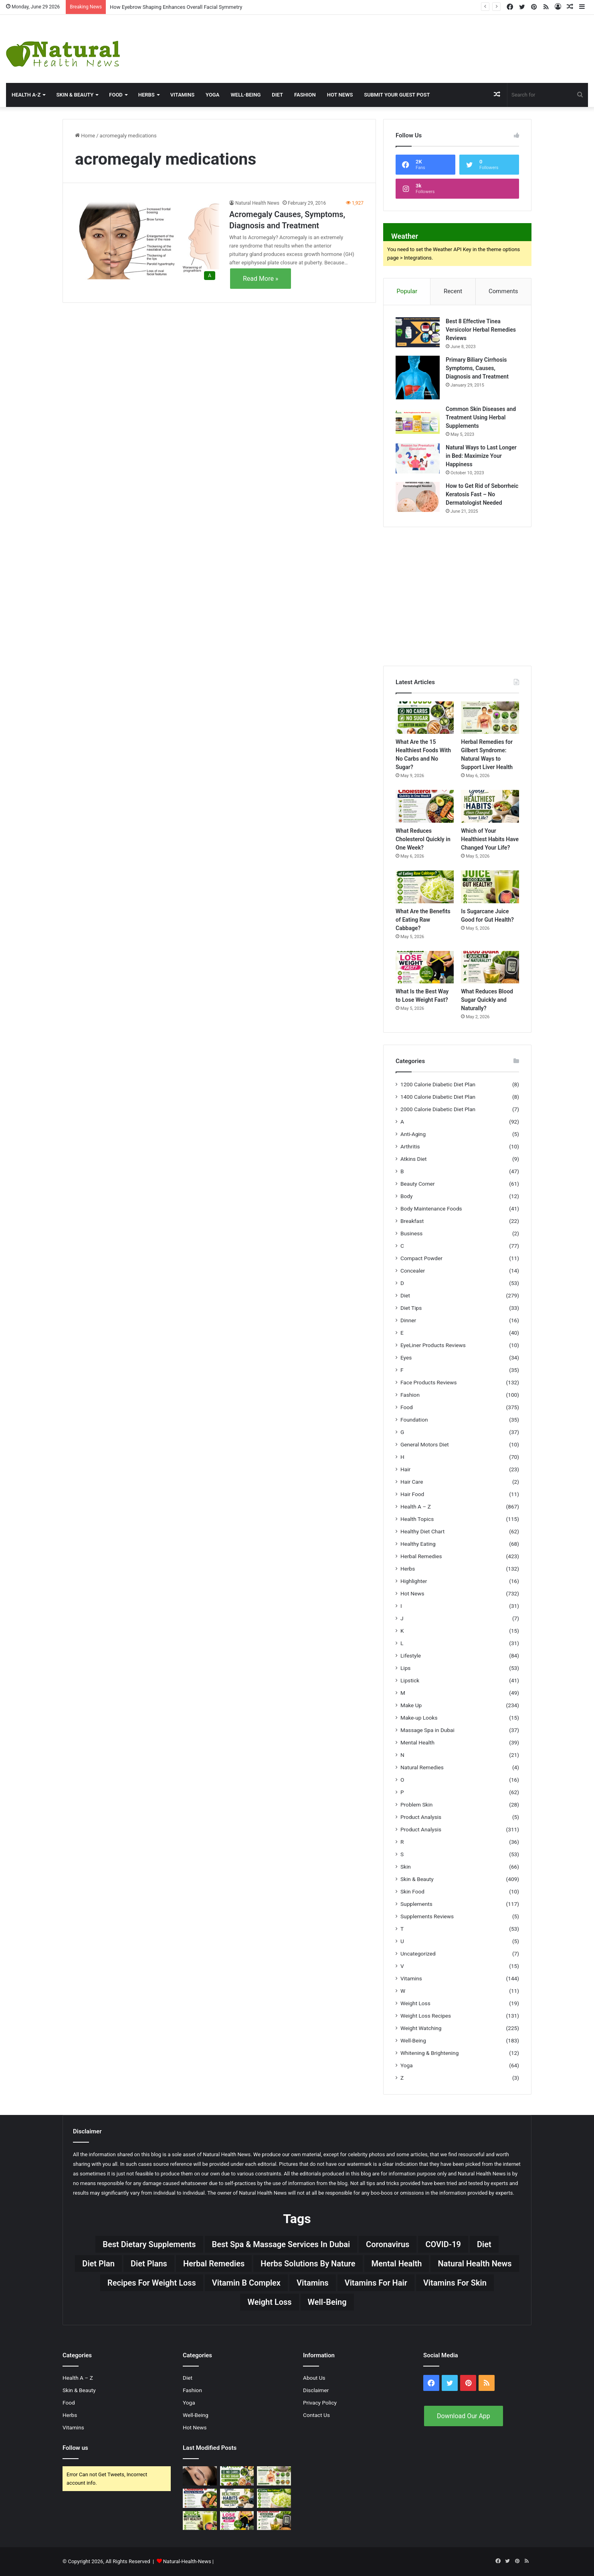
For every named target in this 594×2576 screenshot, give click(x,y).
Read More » (260, 278)
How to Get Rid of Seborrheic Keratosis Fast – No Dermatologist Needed (482, 494)
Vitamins (182, 95)
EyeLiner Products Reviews (433, 1345)
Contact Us (316, 2415)
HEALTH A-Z (26, 95)
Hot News (340, 95)
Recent (453, 291)
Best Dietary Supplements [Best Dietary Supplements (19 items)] (149, 2244)
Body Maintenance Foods (431, 1208)
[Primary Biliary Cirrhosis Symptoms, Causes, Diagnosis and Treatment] (418, 377)
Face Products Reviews (428, 1382)
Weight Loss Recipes (425, 2015)
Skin (405, 1866)
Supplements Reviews (427, 1916)
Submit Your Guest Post (397, 95)
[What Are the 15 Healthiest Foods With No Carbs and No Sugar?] (425, 717)
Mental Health (417, 1742)
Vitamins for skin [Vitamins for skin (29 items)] (455, 2283)
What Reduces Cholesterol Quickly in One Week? (423, 839)
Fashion (305, 95)
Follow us (75, 2447)
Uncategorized (418, 1953)
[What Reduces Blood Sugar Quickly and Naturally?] (490, 967)
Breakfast (412, 1221)
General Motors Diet (424, 1444)
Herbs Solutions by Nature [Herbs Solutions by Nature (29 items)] (308, 2263)
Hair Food (412, 1494)
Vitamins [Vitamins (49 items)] (313, 2283)
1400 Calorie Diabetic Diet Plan (437, 1097)
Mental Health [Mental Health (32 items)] (397, 2263)
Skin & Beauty (74, 95)
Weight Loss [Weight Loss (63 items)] (269, 2302)
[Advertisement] (396, 41)
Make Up (411, 1705)
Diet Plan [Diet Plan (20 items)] (98, 2263)
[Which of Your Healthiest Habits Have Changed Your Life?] (490, 806)
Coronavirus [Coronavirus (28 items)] (387, 2244)
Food (116, 95)
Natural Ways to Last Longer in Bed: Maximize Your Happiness (481, 455)
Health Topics (417, 1519)
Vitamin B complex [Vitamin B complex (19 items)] (246, 2283)
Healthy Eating (418, 1544)
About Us (314, 2378)
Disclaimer (316, 2390)
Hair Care (411, 1481)
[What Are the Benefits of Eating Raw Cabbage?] (425, 886)
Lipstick (409, 1680)
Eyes (406, 1357)
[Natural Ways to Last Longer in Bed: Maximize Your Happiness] (418, 458)
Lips (405, 1668)
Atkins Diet (413, 1159)
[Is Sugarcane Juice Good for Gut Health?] (490, 886)
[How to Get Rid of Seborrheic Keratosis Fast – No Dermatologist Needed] (418, 497)
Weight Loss (415, 2003)
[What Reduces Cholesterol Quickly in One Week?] (425, 806)
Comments (503, 291)
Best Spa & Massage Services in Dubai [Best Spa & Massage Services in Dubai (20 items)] (281, 2244)
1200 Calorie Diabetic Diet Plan (437, 1084)
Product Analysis (420, 1817)
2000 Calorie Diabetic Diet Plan (437, 1109)
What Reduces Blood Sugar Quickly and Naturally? (487, 999)
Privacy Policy (320, 2402)
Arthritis (410, 1146)
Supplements (416, 1904)
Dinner (408, 1320)
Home (85, 136)
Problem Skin (416, 1804)
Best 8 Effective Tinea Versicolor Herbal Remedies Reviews (481, 329)
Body (406, 1196)
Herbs (146, 95)
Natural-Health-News (187, 2561)
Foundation (414, 1419)
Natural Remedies (422, 1767)
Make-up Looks (419, 1717)
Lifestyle (410, 1655)
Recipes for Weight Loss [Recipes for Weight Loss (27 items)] (151, 2283)
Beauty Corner (417, 1183)
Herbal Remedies (421, 1556)
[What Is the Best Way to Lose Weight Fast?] (425, 967)
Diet (277, 95)
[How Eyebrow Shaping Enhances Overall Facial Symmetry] (200, 2475)
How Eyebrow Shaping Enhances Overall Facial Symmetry (176, 7)
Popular (406, 291)
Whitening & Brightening (429, 2053)
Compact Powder (421, 1258)
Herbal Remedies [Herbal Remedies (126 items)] (213, 2263)
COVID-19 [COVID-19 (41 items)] (443, 2244)
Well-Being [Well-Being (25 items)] (327, 2302)
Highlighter (413, 1581)
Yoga (212, 95)
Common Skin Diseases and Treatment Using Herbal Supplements (481, 417)
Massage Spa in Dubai (427, 1730)
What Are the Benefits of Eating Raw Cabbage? (423, 919)
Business (411, 1233)
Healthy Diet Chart (422, 1531)
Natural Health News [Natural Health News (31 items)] (474, 2263)
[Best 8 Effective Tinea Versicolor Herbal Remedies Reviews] (418, 332)
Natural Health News (257, 203)
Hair (405, 1469)
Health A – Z (415, 1506)
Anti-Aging (413, 1134)
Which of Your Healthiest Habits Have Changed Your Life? (490, 839)
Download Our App (463, 2416)
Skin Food (412, 1891)
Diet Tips (411, 1308)
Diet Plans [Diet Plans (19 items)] (149, 2263)
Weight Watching (420, 2028)
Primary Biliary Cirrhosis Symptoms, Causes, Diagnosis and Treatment (477, 368)
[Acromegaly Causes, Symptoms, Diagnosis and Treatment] (147, 241)
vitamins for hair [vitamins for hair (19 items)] (376, 2283)
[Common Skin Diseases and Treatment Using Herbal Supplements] (418, 420)
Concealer (412, 1270)
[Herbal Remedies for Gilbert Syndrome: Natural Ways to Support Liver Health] (490, 717)
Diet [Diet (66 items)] (484, 2244)
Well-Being (245, 95)
